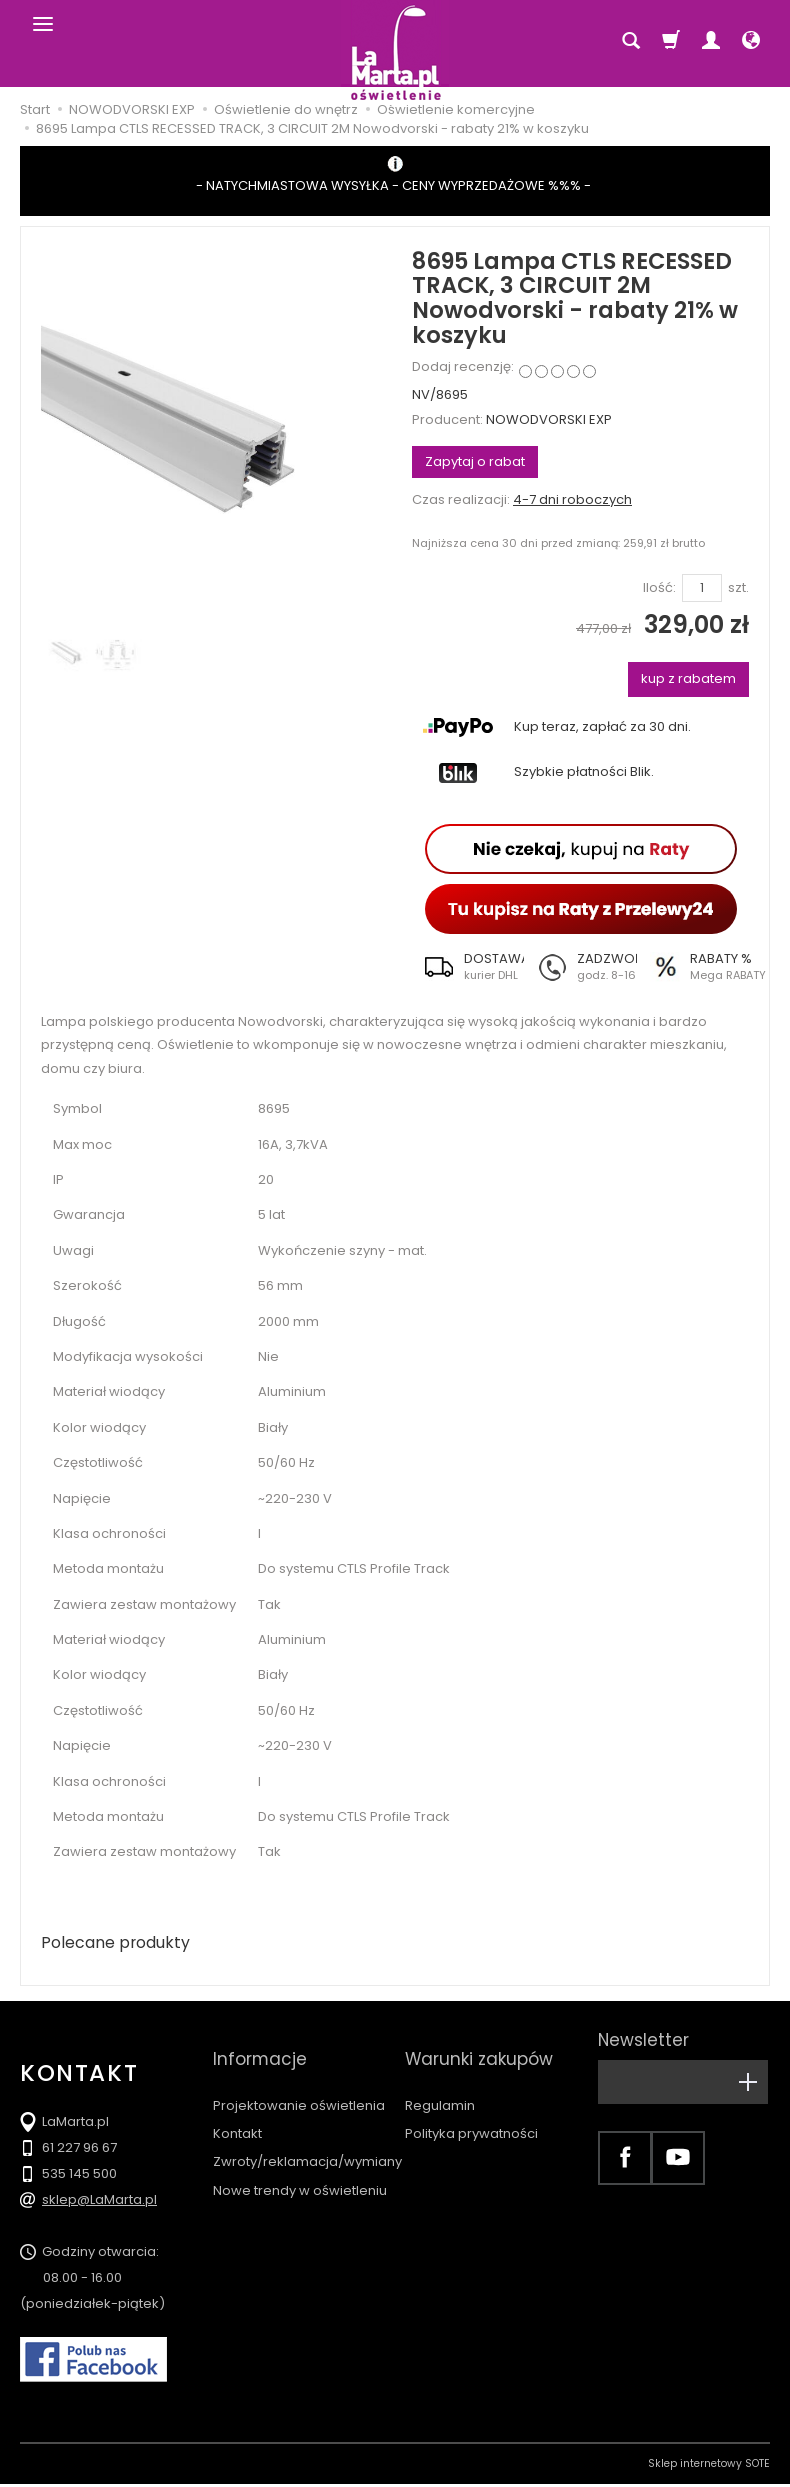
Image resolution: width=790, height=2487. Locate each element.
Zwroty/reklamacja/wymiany (307, 2133)
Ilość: (659, 588)
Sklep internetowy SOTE (709, 2466)
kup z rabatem (688, 678)
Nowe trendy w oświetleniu (300, 2161)
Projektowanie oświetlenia (299, 2076)
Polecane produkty (125, 1944)
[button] (468, 967)
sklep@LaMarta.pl (99, 2202)
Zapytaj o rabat (475, 461)
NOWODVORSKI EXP (549, 419)
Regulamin (440, 2076)
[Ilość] (702, 588)
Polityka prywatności (471, 2104)
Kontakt (237, 2104)
